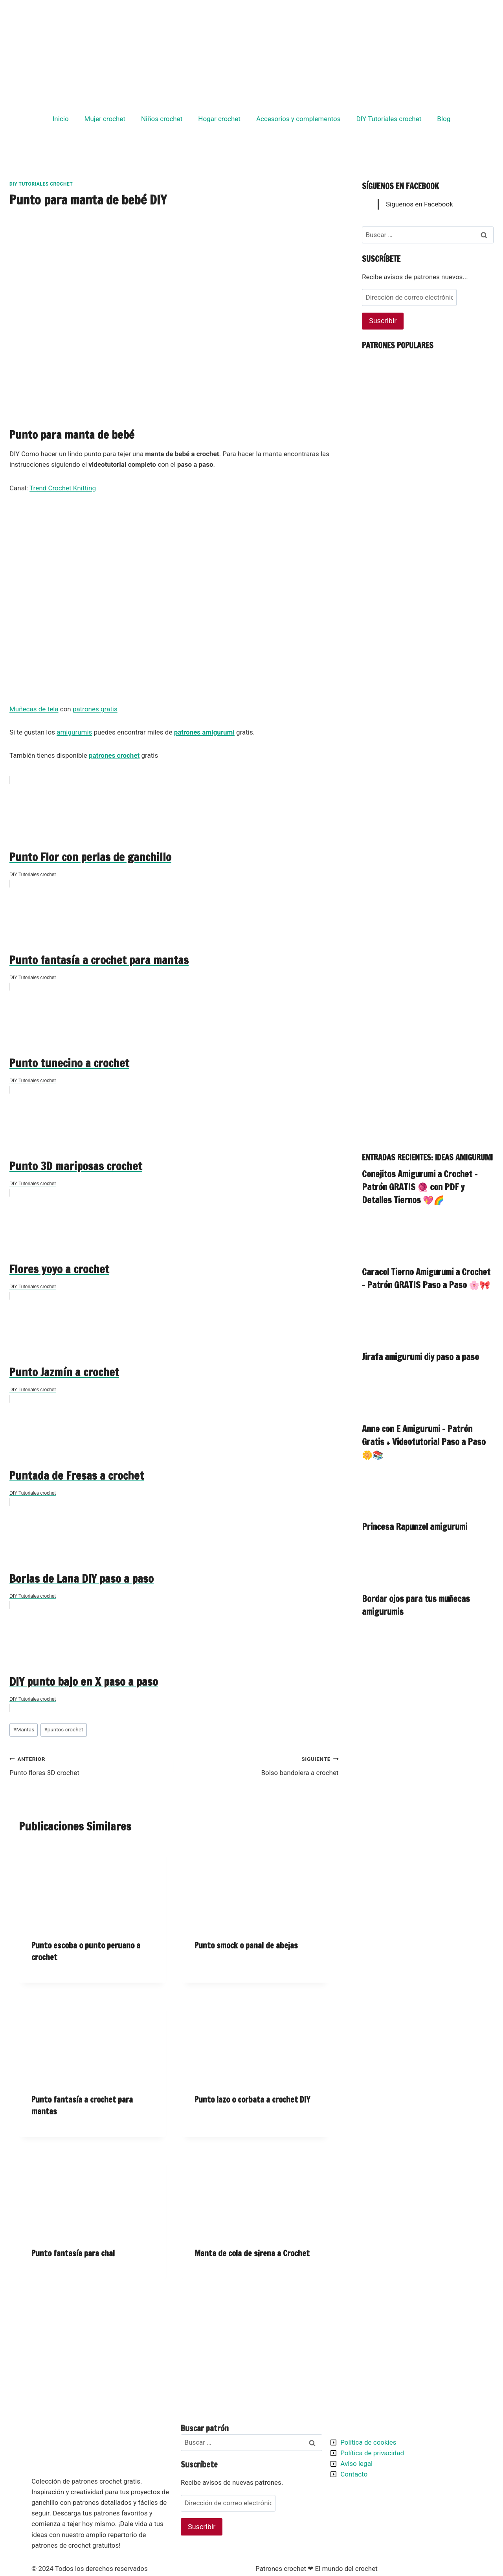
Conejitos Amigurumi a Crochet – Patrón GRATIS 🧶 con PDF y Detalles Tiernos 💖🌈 (419, 1187)
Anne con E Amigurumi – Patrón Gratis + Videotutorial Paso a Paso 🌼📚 (424, 1442)
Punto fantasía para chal (73, 2253)
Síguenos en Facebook (400, 186)
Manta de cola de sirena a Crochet (252, 2253)
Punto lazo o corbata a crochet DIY (252, 2099)
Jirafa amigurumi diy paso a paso (420, 1357)
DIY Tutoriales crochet (389, 119)
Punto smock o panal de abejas (246, 1945)
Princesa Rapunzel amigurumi (414, 1527)
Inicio (61, 119)
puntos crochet (63, 1729)
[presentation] (92, 1885)
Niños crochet (161, 119)
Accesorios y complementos (298, 119)
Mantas (23, 1729)
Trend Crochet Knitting (62, 488)
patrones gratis (95, 709)
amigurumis (74, 732)
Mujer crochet (104, 119)
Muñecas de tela (34, 709)
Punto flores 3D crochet (88, 1765)
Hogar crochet (219, 119)
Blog (443, 119)
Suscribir (383, 321)
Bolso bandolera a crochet (260, 1765)
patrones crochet (114, 755)
